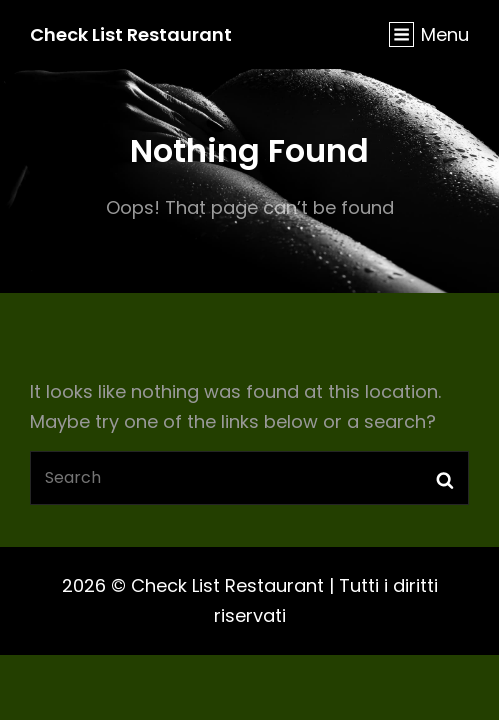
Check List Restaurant (131, 34)
